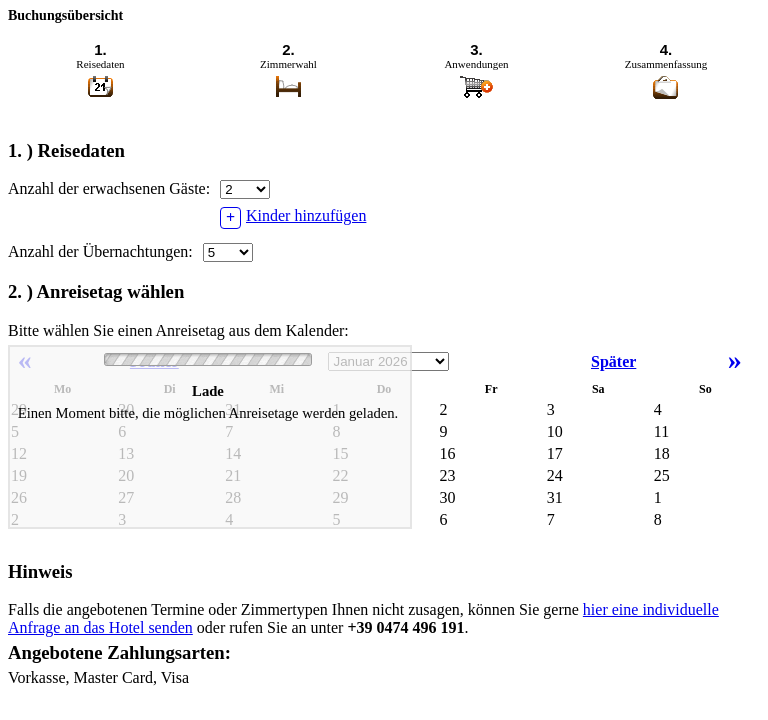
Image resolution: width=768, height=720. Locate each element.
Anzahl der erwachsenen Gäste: (109, 188)
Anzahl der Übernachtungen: (100, 251)
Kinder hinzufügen (293, 217)
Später (671, 362)
